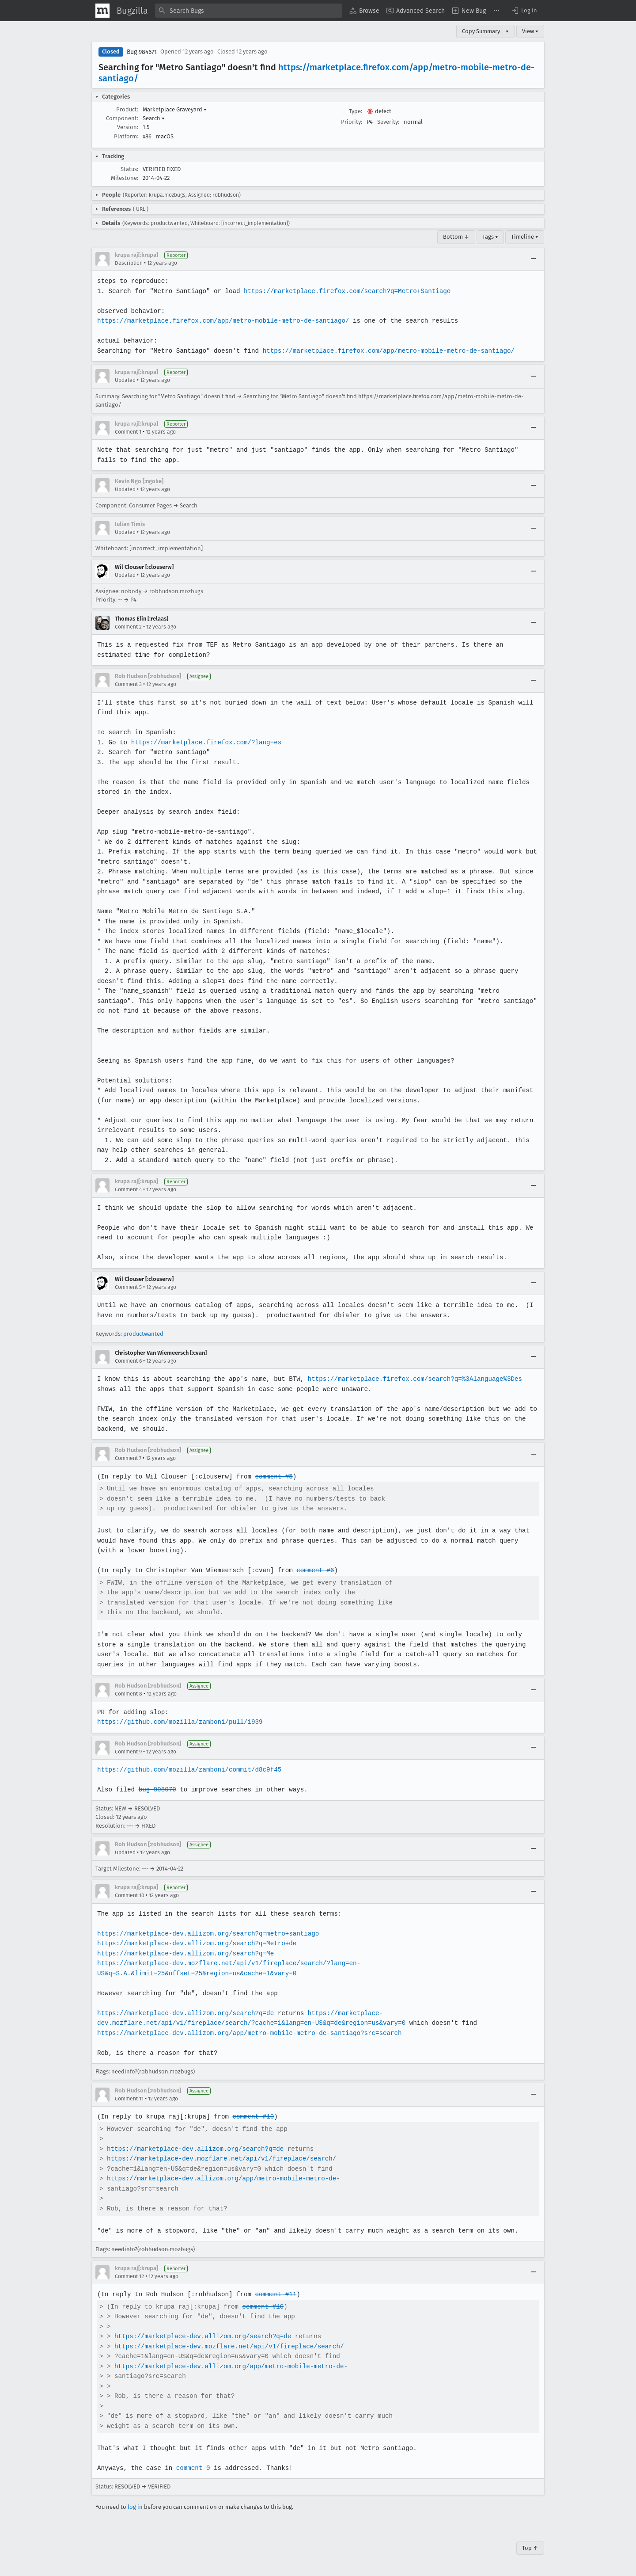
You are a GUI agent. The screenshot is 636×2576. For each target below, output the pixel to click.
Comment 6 (128, 1361)
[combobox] (248, 11)
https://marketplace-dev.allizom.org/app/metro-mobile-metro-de (220, 2178)
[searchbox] (248, 11)
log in (135, 2507)
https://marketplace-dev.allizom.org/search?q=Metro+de (195, 1943)
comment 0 (191, 2468)
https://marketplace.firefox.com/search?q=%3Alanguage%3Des (410, 1379)
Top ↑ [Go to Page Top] (530, 2548)
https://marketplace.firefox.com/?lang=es (205, 742)
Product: (127, 109)
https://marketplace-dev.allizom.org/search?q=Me (184, 1953)
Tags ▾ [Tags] (490, 236)
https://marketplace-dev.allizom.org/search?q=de (184, 2013)
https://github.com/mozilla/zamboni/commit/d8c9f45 (188, 1769)
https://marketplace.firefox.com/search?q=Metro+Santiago (344, 291)
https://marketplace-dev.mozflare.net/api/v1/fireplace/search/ (220, 2158)
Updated (125, 380)
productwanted (143, 1333)
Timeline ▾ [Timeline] (524, 236)
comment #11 (273, 2294)
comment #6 (312, 1570)
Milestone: (124, 178)
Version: (127, 127)
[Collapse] (533, 259)
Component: (122, 118)
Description (129, 263)
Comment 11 (129, 2099)
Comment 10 (129, 1895)
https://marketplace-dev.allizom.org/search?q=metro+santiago (206, 1933)
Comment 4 (128, 1189)
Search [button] (154, 118)
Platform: (126, 136)
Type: (355, 111)
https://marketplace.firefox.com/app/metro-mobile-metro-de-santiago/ (221, 320)
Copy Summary (481, 31)
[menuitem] (364, 11)
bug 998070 (156, 1789)
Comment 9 (128, 1752)
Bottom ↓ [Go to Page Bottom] (456, 236)
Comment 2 (128, 627)
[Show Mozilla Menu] (102, 11)
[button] (524, 11)
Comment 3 (128, 684)
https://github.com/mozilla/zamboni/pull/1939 (178, 1722)
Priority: (351, 121)
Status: (129, 169)
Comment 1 (128, 432)
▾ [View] (507, 31)
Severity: (388, 121)
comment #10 (251, 2116)
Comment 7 (128, 1458)
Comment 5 (128, 1287)
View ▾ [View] (530, 31)
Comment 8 (128, 1694)
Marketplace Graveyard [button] (175, 109)
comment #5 (271, 1476)
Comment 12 (129, 2276)
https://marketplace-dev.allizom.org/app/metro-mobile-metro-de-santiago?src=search (247, 2033)
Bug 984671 (142, 52)
